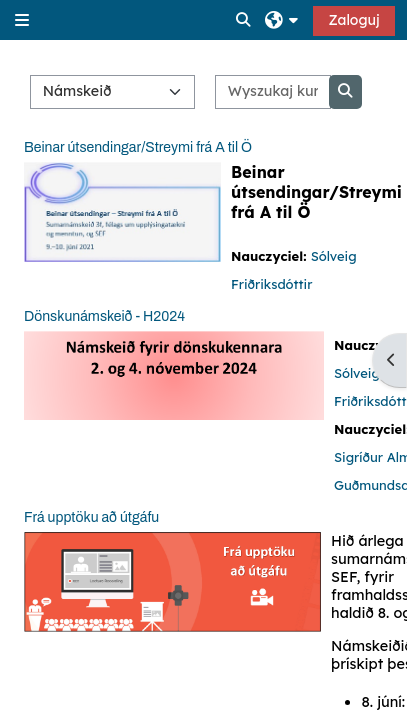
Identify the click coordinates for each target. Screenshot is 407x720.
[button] (244, 20)
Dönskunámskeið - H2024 (104, 316)
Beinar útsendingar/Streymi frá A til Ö (138, 147)
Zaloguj (353, 20)
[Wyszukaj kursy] (272, 92)
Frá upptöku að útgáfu (91, 517)
